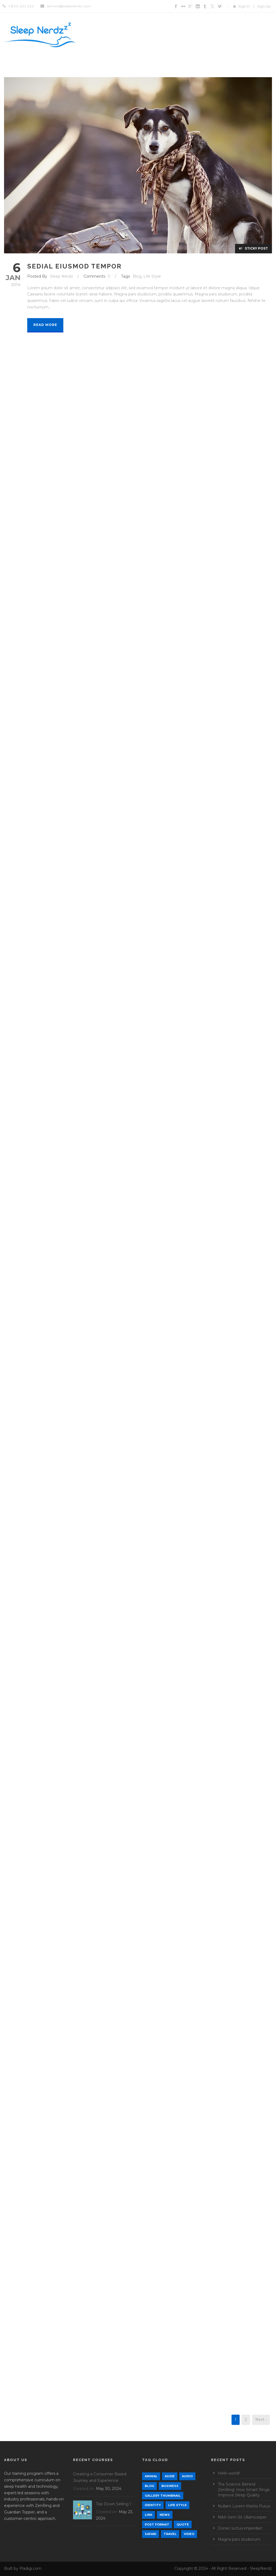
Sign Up (264, 6)
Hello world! (229, 2473)
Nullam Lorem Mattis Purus (244, 2506)
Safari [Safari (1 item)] (150, 2534)
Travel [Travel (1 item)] (170, 2534)
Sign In (244, 6)
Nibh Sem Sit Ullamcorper (242, 2517)
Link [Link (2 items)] (148, 2515)
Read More (45, 325)
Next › (261, 2419)
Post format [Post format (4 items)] (157, 2524)
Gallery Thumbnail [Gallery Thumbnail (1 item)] (163, 2495)
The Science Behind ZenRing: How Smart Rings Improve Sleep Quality (244, 2489)
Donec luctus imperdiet (240, 2528)
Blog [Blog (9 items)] (149, 2486)
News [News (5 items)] (165, 2515)
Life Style (152, 276)
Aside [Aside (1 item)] (170, 2476)
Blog (137, 276)
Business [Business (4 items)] (169, 2486)
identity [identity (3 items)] (153, 2505)
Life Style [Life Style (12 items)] (177, 2505)
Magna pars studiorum (239, 2539)
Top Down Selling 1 (113, 2504)
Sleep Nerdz (61, 276)
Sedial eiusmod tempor (74, 266)
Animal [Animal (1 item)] (151, 2476)
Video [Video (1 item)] (189, 2534)
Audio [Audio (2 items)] (187, 2476)
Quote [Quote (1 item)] (183, 2524)
